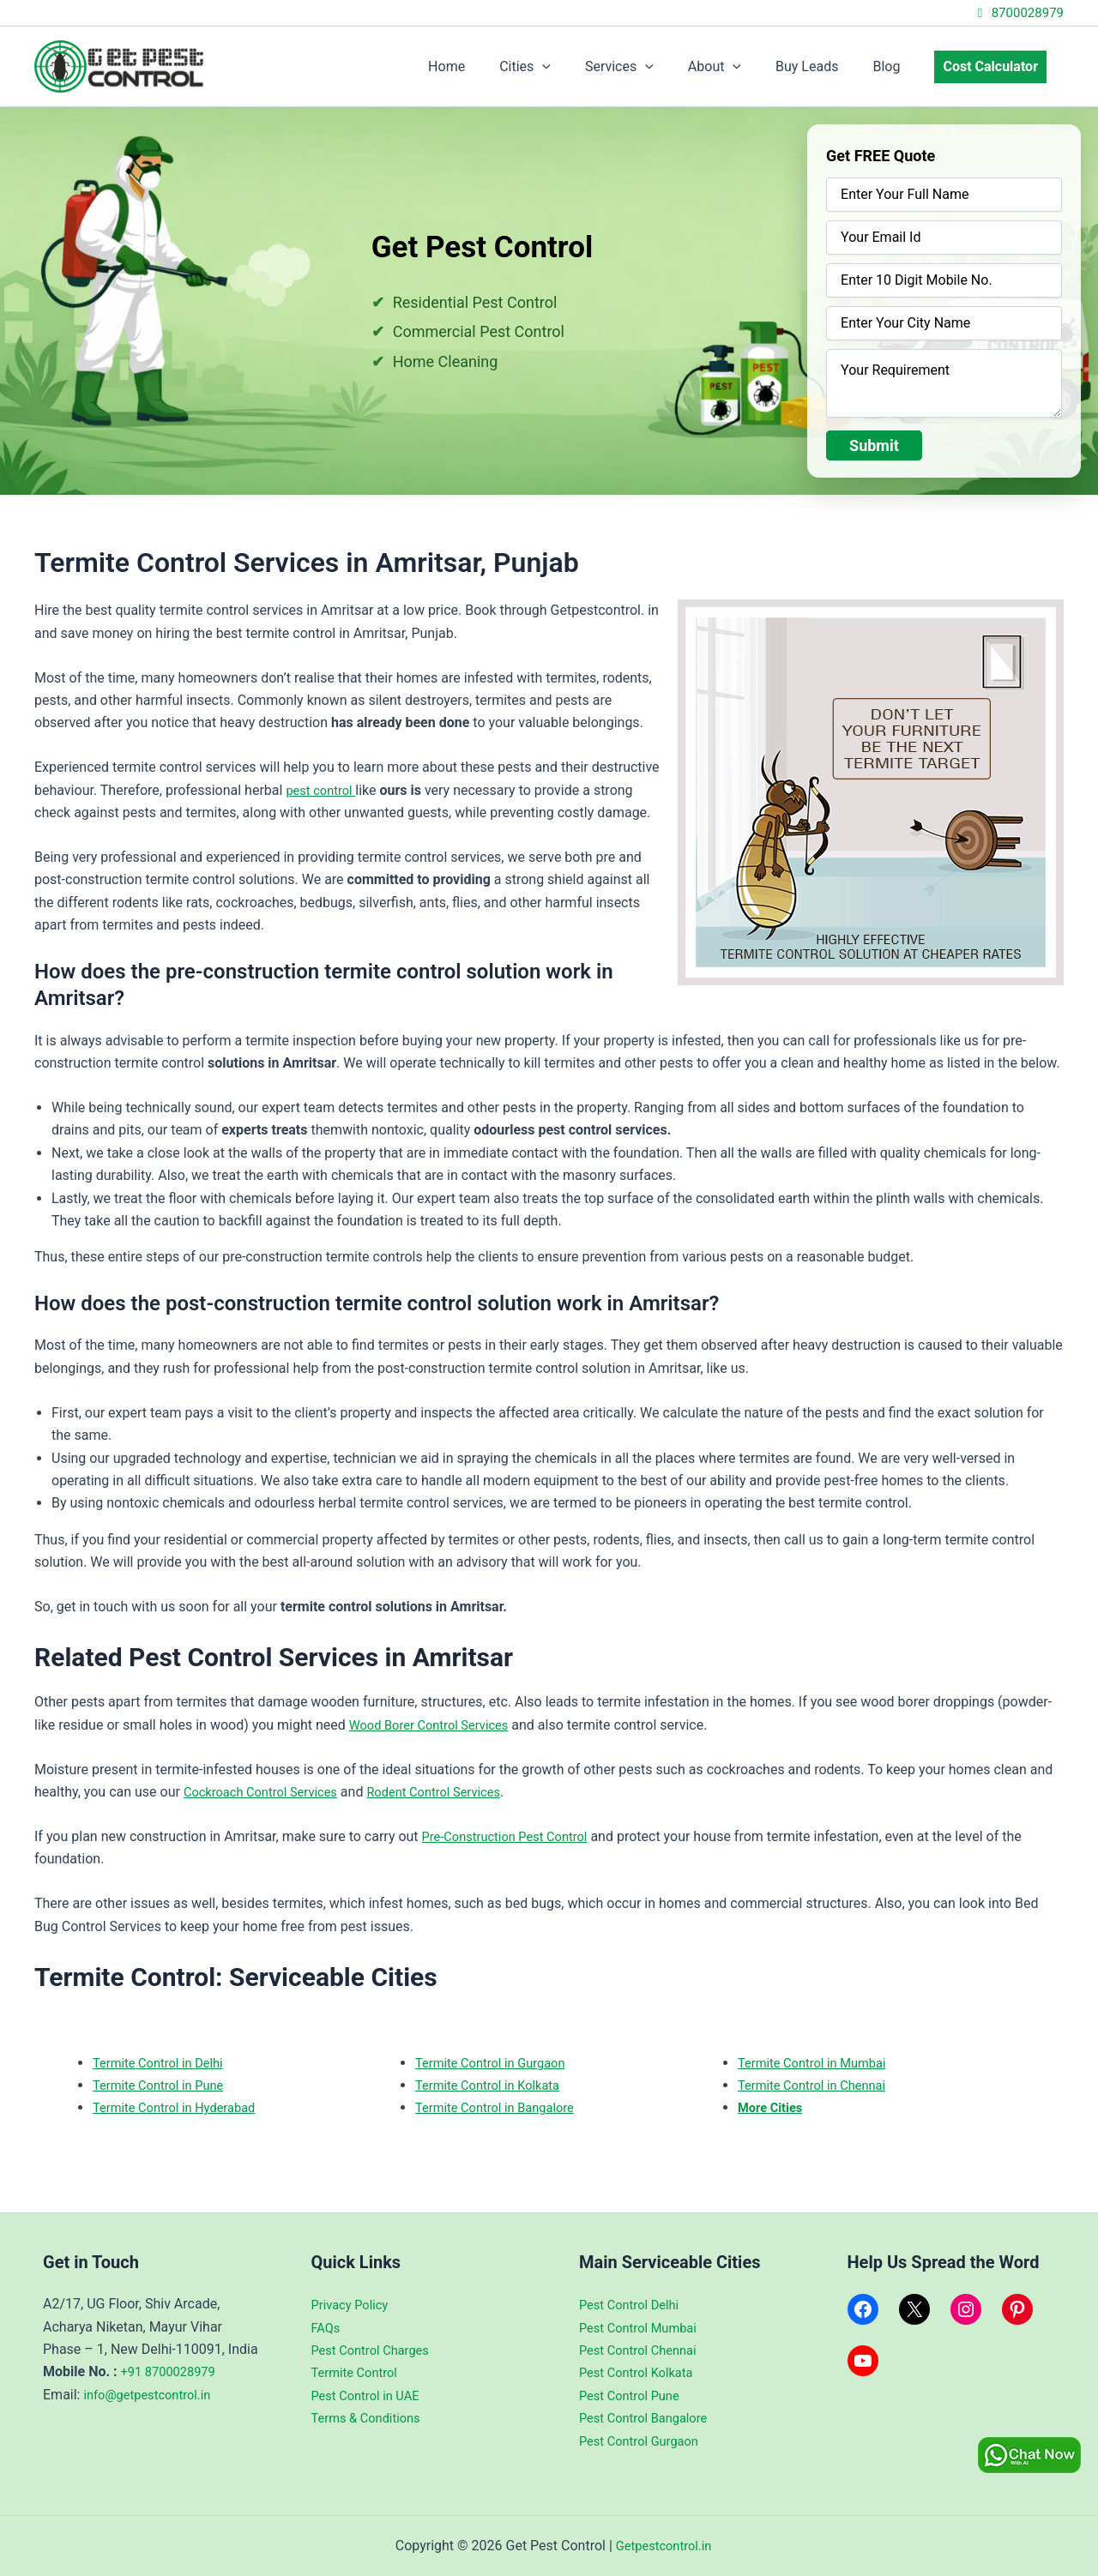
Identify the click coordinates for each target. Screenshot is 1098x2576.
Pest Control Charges (376, 2350)
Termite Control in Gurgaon (497, 2063)
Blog (896, 66)
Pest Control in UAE (370, 2395)
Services (650, 67)
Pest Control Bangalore (649, 2418)
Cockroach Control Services (268, 1792)
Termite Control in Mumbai (819, 2063)
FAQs (327, 2328)
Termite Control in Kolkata (494, 2085)
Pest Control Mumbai (643, 2328)
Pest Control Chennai (643, 2350)
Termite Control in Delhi (164, 2063)
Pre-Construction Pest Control (513, 1836)
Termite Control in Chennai (819, 2085)
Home (491, 66)
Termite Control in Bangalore (502, 2107)
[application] (579, 67)
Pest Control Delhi (633, 2304)
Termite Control (358, 2372)
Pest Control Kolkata (641, 2372)
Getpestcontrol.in (663, 2545)
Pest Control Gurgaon (644, 2441)
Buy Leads (824, 66)
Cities (562, 67)
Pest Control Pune (634, 2395)
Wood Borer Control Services (436, 1725)
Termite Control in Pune (164, 2085)
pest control (324, 790)
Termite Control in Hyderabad (182, 2107)
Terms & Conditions (371, 2418)
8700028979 (1018, 13)
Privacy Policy (353, 2304)
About (738, 67)
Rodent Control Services (455, 1792)
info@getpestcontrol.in (152, 2394)
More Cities (773, 2107)
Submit (874, 445)
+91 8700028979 (173, 2371)
